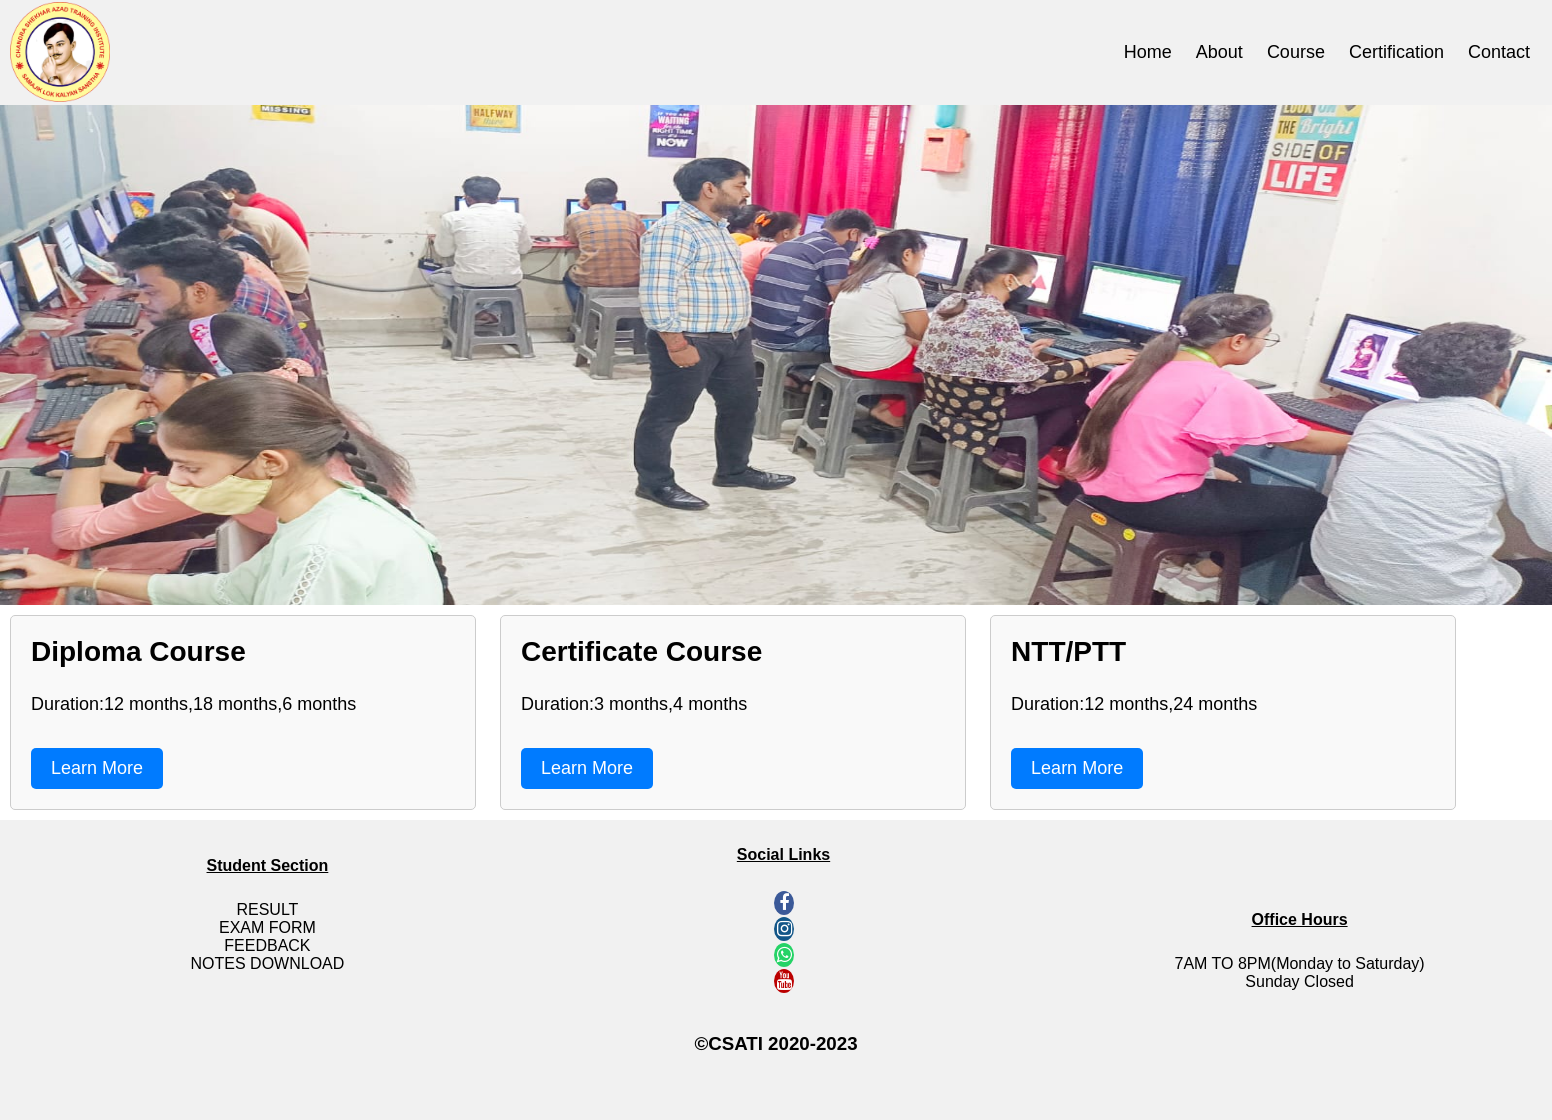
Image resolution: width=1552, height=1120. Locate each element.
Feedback (267, 945)
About (1219, 52)
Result (267, 909)
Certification (1396, 52)
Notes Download (268, 963)
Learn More (97, 768)
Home (1148, 52)
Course (1296, 52)
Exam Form (267, 927)
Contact (1499, 52)
